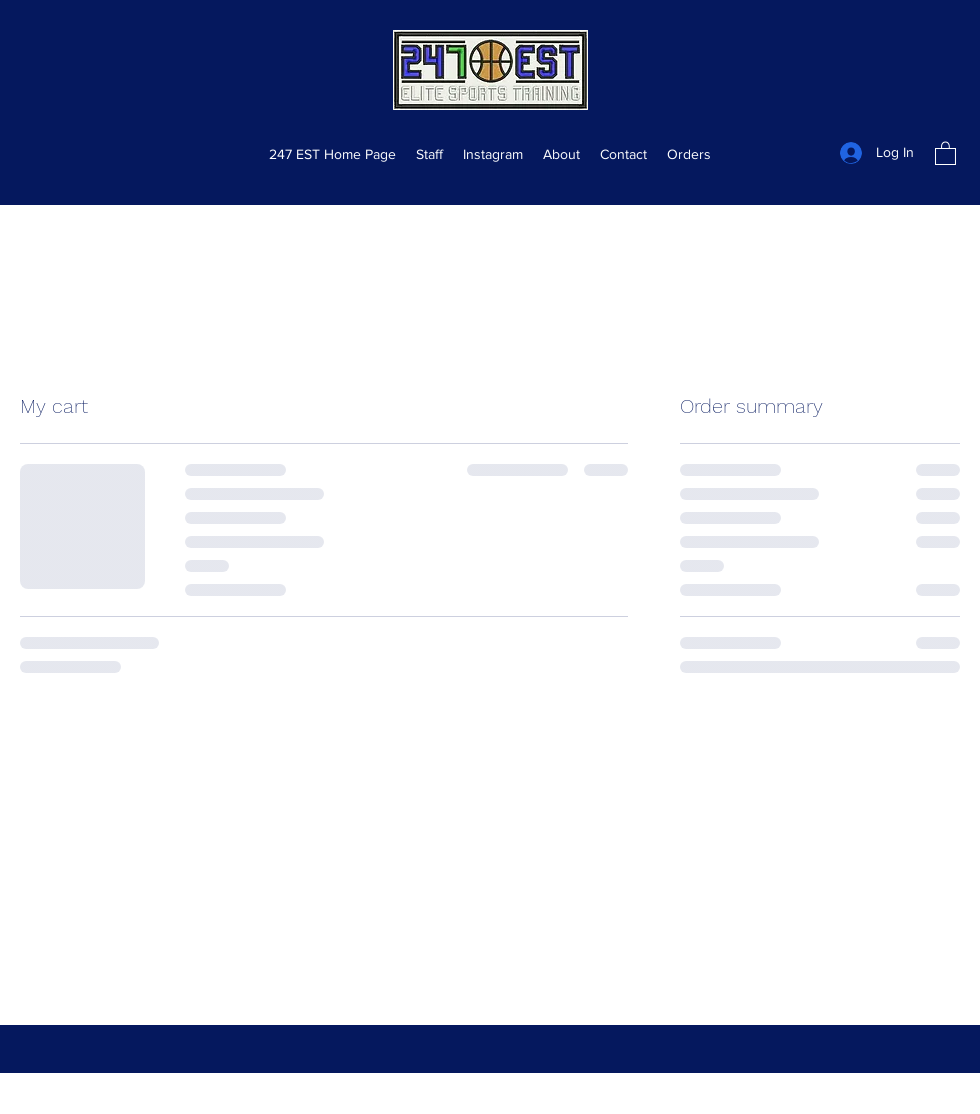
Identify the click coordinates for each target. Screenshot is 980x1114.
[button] (945, 152)
